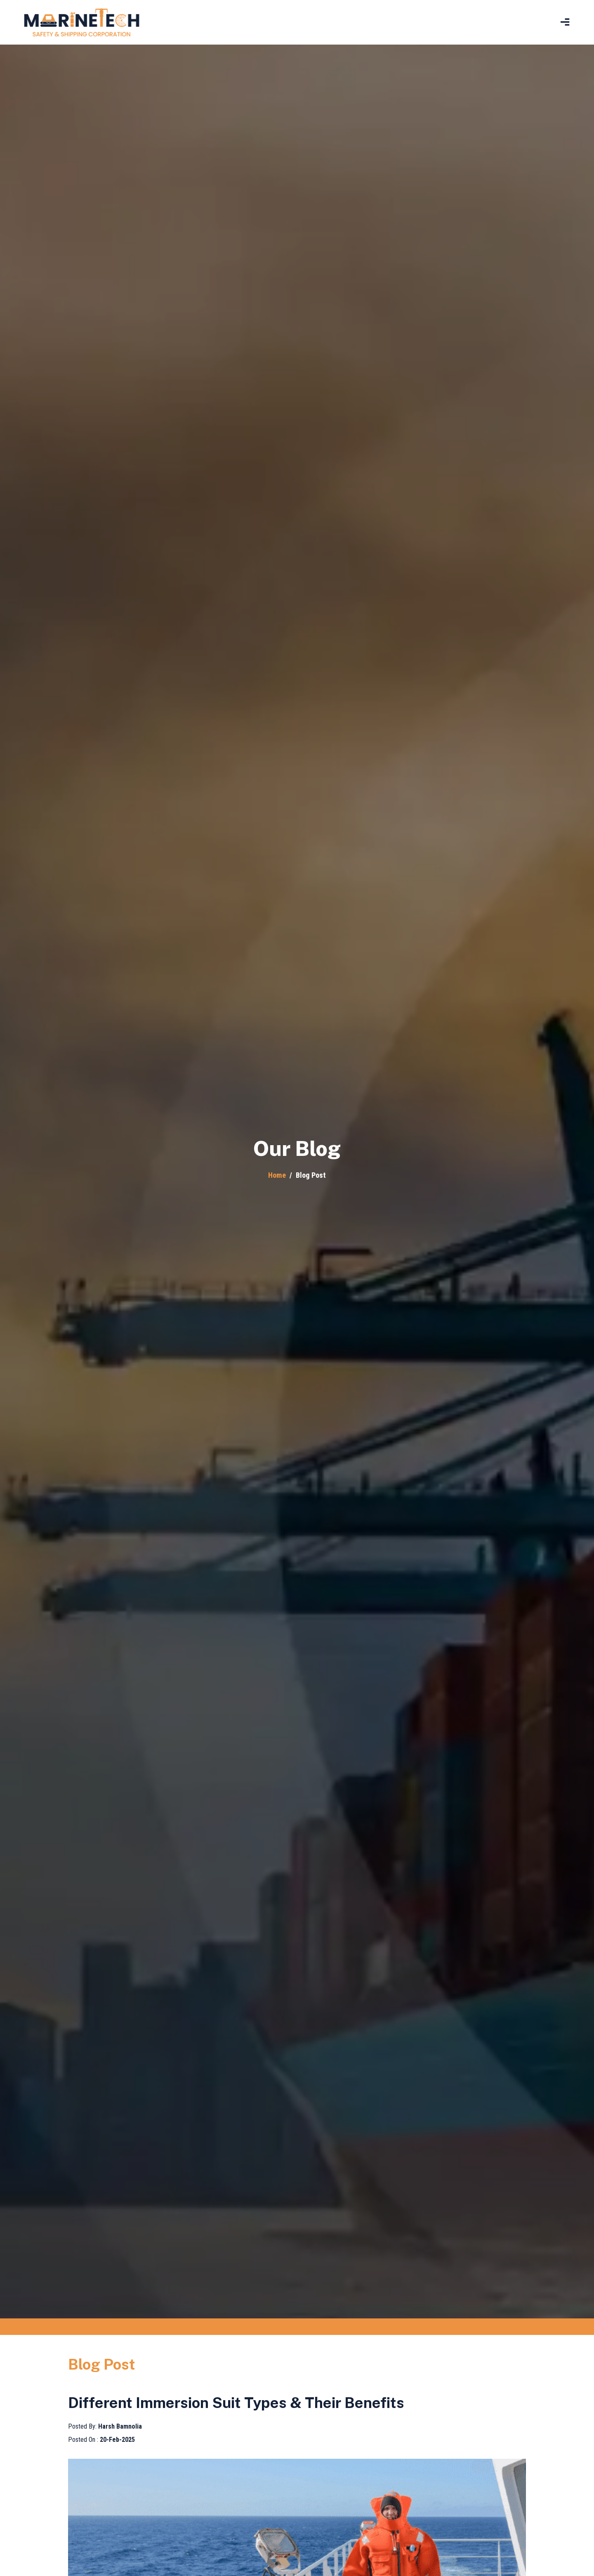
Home (277, 1175)
